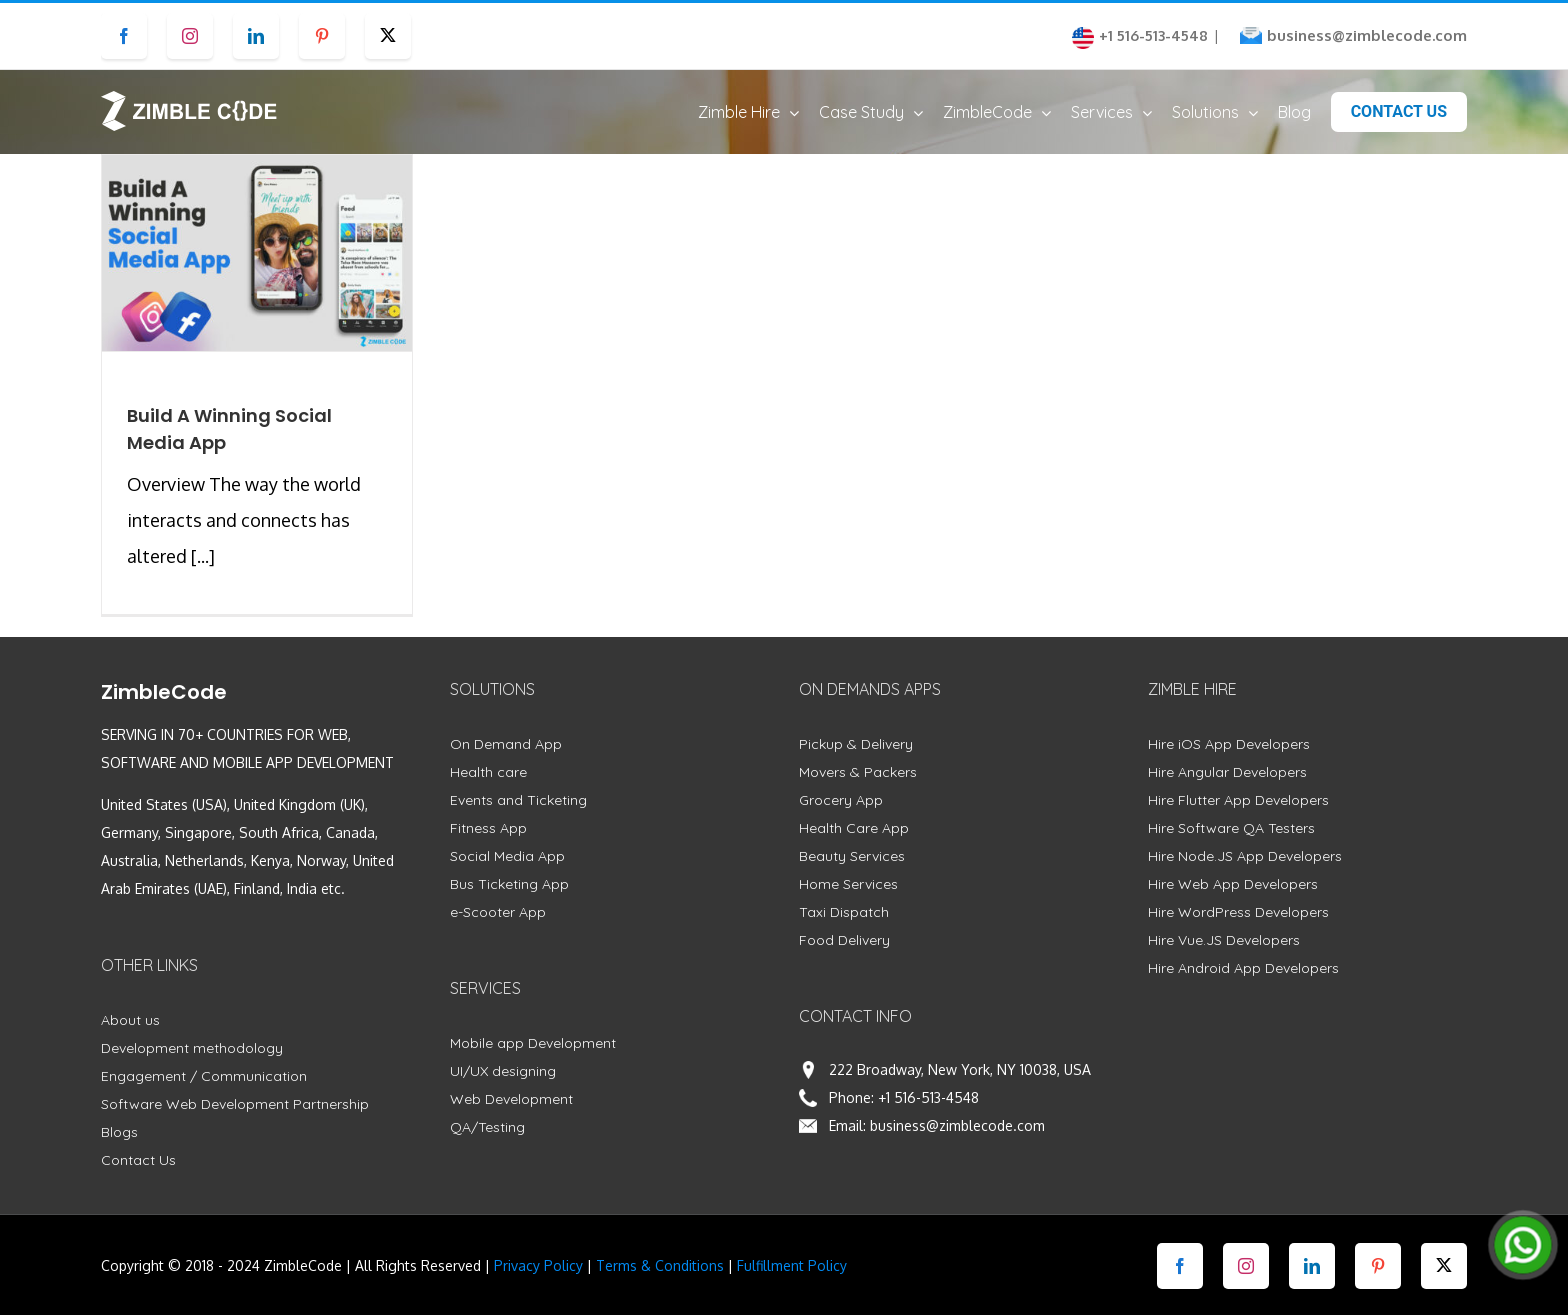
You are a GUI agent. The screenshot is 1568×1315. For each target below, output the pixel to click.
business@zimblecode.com (1367, 35)
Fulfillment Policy (792, 1284)
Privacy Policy (538, 1284)
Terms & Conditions (660, 1284)
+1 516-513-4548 (928, 1116)
